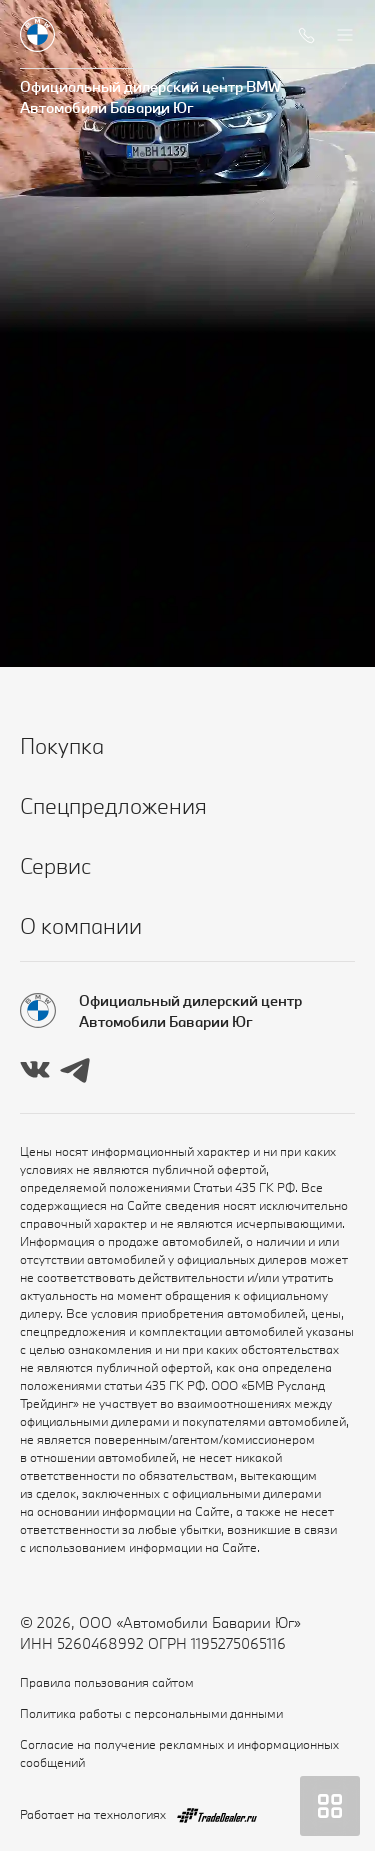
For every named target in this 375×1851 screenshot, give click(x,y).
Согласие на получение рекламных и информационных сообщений (179, 1753)
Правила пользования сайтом (107, 1682)
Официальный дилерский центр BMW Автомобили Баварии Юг (150, 97)
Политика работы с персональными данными (151, 1713)
